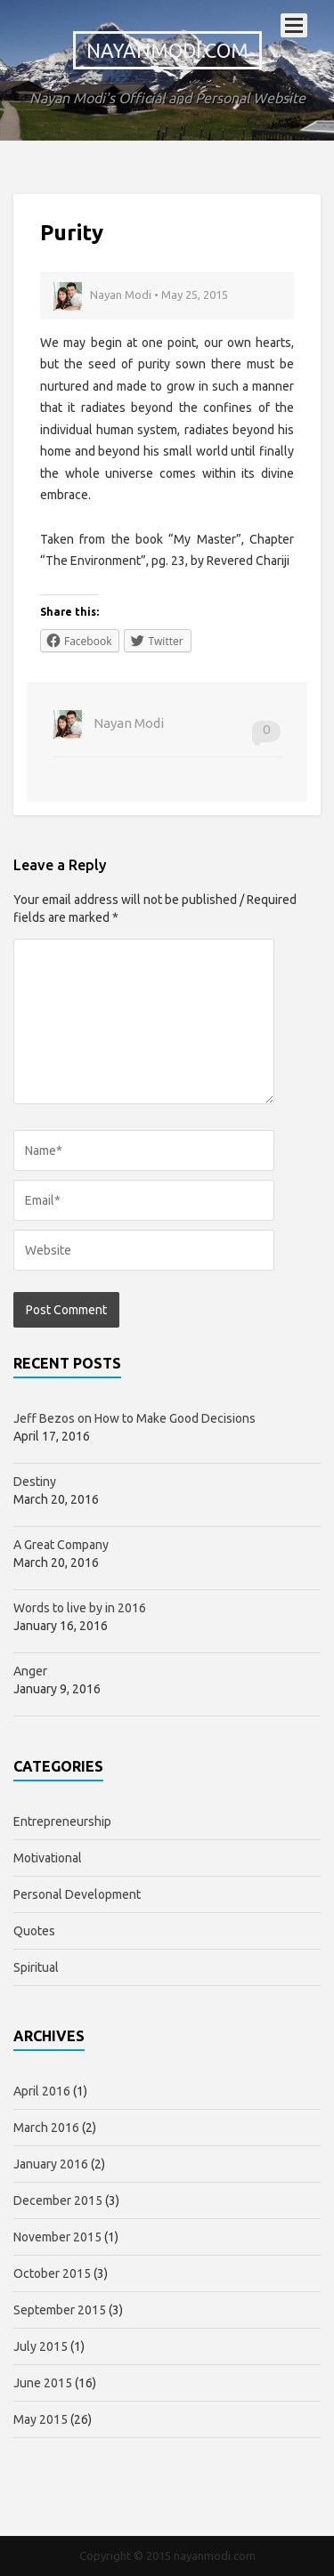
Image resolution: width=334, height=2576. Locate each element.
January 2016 (50, 2164)
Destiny (34, 1481)
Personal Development (77, 1894)
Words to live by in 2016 (79, 1608)
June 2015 (42, 2383)
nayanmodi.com (167, 50)
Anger (30, 1671)
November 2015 (57, 2237)
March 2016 (46, 2127)
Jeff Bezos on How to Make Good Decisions (134, 1418)
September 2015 (59, 2310)
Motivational (47, 1858)
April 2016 (41, 2091)
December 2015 (57, 2200)
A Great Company (61, 1545)
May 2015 (40, 2419)
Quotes (34, 1931)
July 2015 (40, 2346)
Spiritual (36, 1967)
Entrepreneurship (62, 1821)
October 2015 (52, 2273)
